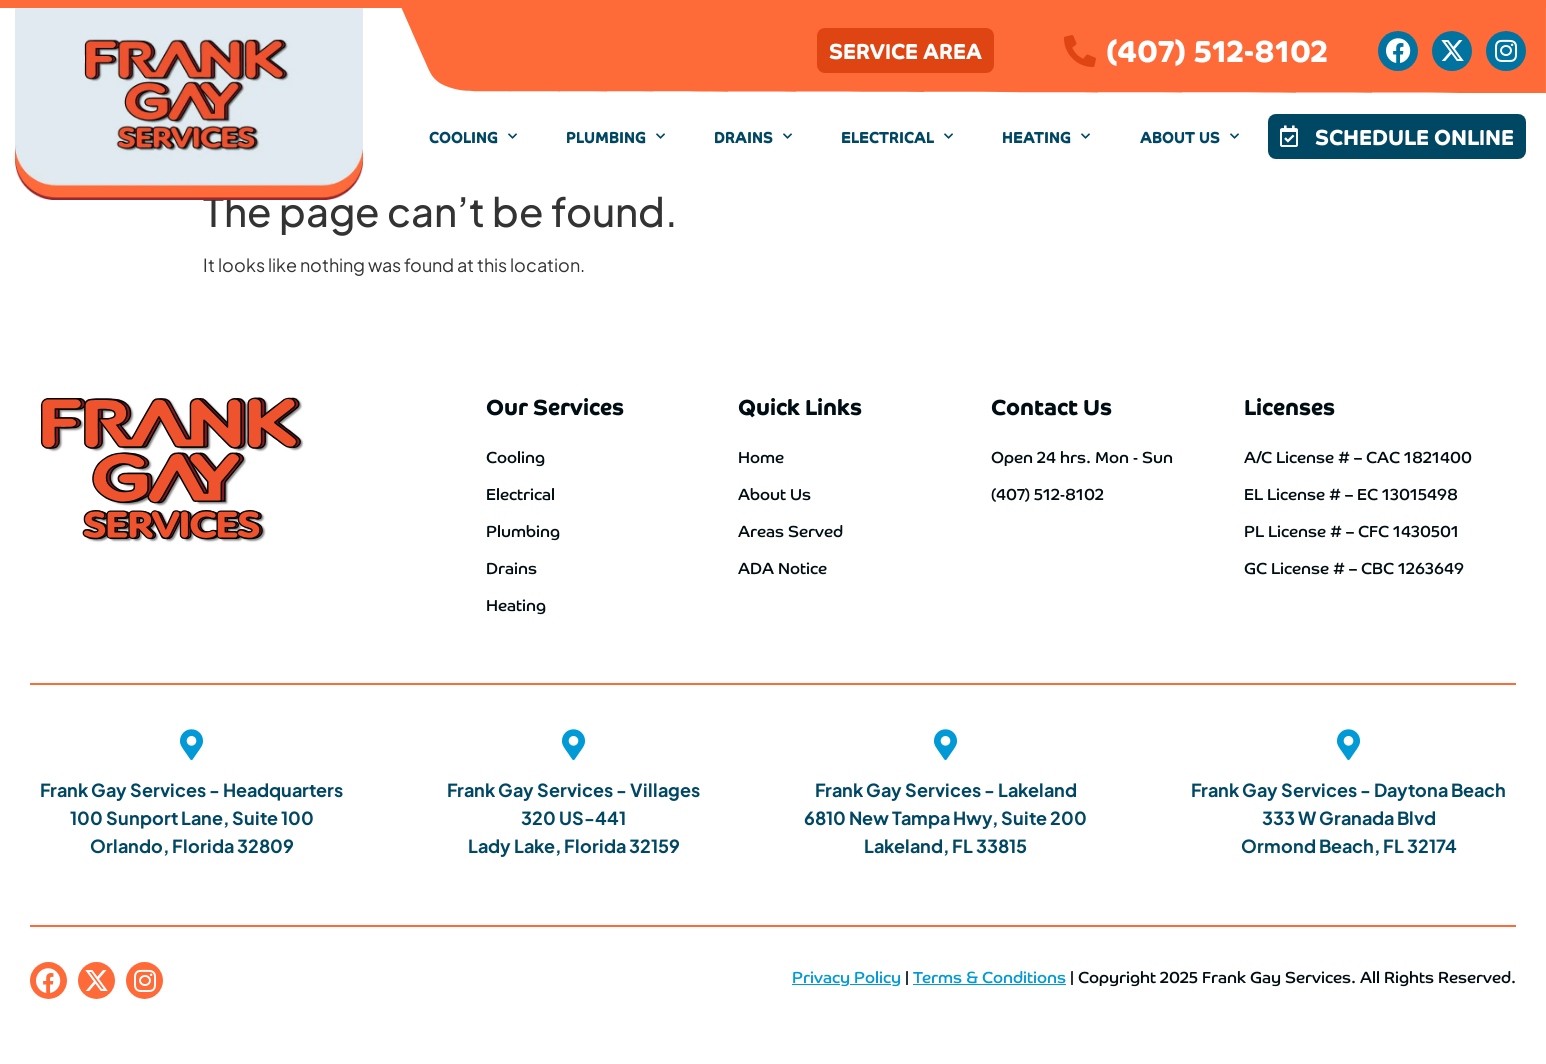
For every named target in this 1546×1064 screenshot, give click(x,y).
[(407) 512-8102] (1080, 51)
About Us (1189, 136)
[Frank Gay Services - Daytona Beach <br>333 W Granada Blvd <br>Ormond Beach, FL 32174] (1349, 745)
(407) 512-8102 (1217, 48)
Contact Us (1051, 405)
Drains (753, 136)
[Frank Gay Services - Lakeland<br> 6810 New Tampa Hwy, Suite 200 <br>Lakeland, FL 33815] (946, 745)
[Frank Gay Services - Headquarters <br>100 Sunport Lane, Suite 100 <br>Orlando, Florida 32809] (192, 745)
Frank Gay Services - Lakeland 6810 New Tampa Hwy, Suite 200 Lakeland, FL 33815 (945, 816)
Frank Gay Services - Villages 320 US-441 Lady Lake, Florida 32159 (573, 816)
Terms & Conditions (989, 975)
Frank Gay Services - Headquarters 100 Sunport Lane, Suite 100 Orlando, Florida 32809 (191, 816)
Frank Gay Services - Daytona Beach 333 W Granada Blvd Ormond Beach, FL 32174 (1348, 816)
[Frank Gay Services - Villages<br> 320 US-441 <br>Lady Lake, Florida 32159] (574, 745)
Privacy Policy (846, 975)
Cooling (473, 136)
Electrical (897, 136)
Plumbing (615, 136)
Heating (1046, 136)
